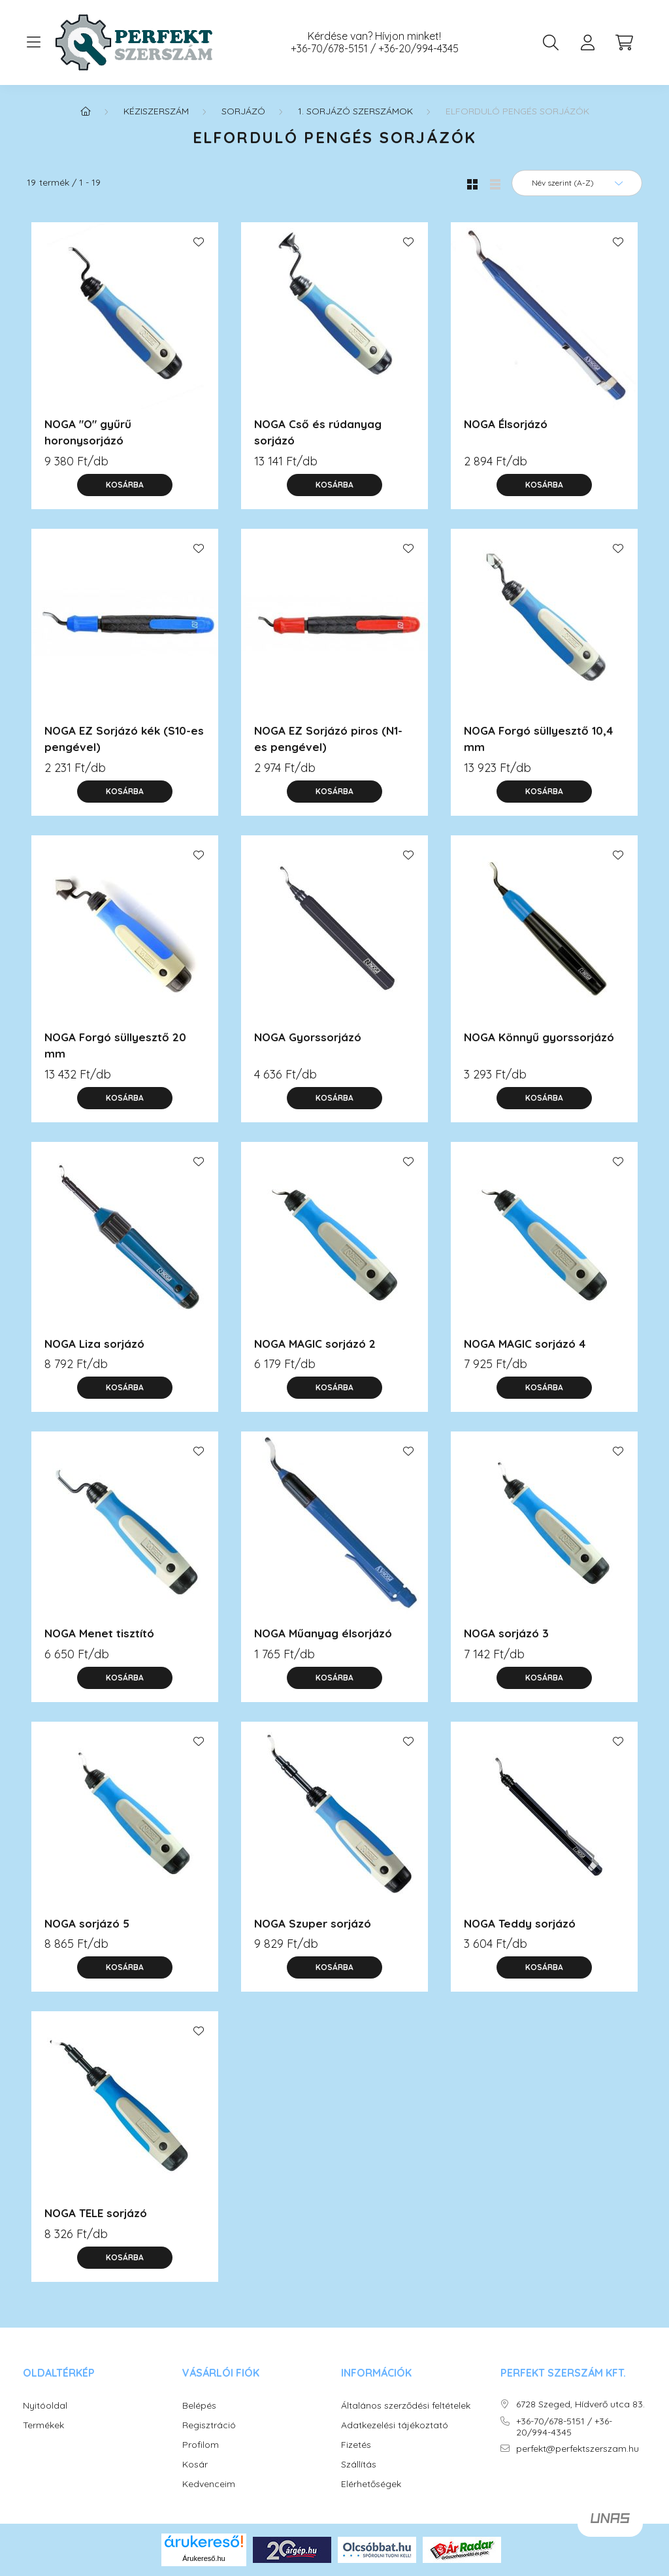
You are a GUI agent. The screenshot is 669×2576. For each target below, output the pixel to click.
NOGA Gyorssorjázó (307, 1037)
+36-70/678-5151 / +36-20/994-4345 (375, 48)
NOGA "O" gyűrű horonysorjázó (87, 432)
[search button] (551, 42)
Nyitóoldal (45, 2405)
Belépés (199, 2405)
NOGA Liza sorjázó (94, 1343)
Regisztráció (209, 2425)
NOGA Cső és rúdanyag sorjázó (318, 432)
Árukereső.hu (203, 2558)
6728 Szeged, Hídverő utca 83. (580, 2404)
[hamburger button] (33, 42)
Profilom (200, 2445)
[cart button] (624, 42)
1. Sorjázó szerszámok (355, 111)
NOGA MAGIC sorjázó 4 (524, 1343)
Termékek (43, 2425)
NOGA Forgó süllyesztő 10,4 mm (538, 739)
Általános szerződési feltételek (405, 2405)
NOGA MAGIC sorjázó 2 (315, 1343)
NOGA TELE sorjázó (95, 2213)
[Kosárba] (125, 485)
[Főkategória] (85, 111)
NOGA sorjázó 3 (506, 1633)
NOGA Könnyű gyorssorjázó (539, 1037)
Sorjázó (243, 111)
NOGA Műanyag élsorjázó (323, 1633)
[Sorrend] (577, 183)
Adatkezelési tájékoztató (394, 2425)
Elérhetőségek (371, 2484)
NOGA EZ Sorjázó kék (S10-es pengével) (124, 739)
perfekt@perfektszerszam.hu (577, 2448)
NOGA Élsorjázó (505, 424)
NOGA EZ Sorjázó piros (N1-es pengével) (328, 739)
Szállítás (358, 2464)
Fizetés (356, 2445)
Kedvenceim (208, 2484)
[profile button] (587, 42)
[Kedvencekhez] (199, 242)
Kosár (195, 2464)
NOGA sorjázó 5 (86, 1923)
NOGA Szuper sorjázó (312, 1923)
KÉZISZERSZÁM (156, 111)
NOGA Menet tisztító (99, 1633)
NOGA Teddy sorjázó (520, 1923)
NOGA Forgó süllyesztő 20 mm (115, 1045)
